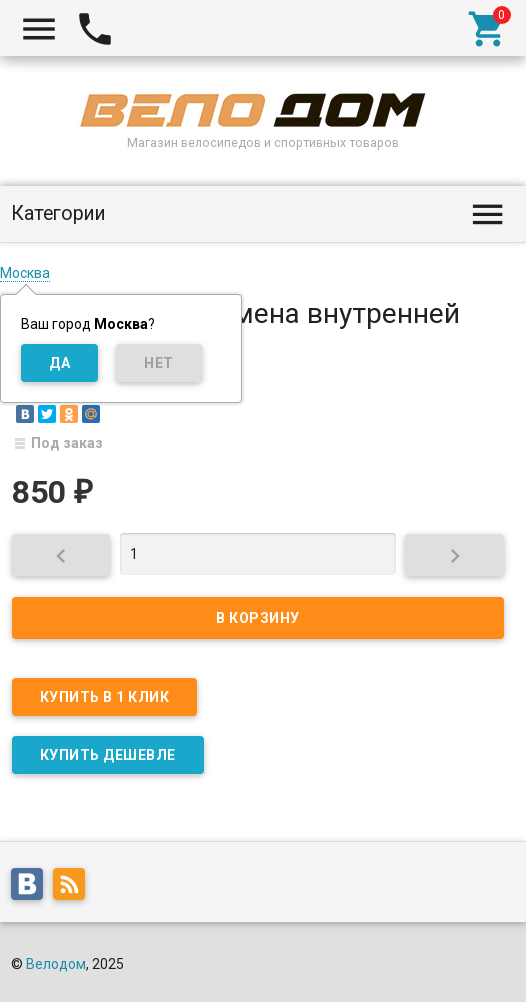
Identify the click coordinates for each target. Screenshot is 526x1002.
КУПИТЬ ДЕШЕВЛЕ (108, 755)
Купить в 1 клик (105, 697)
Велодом (56, 964)
